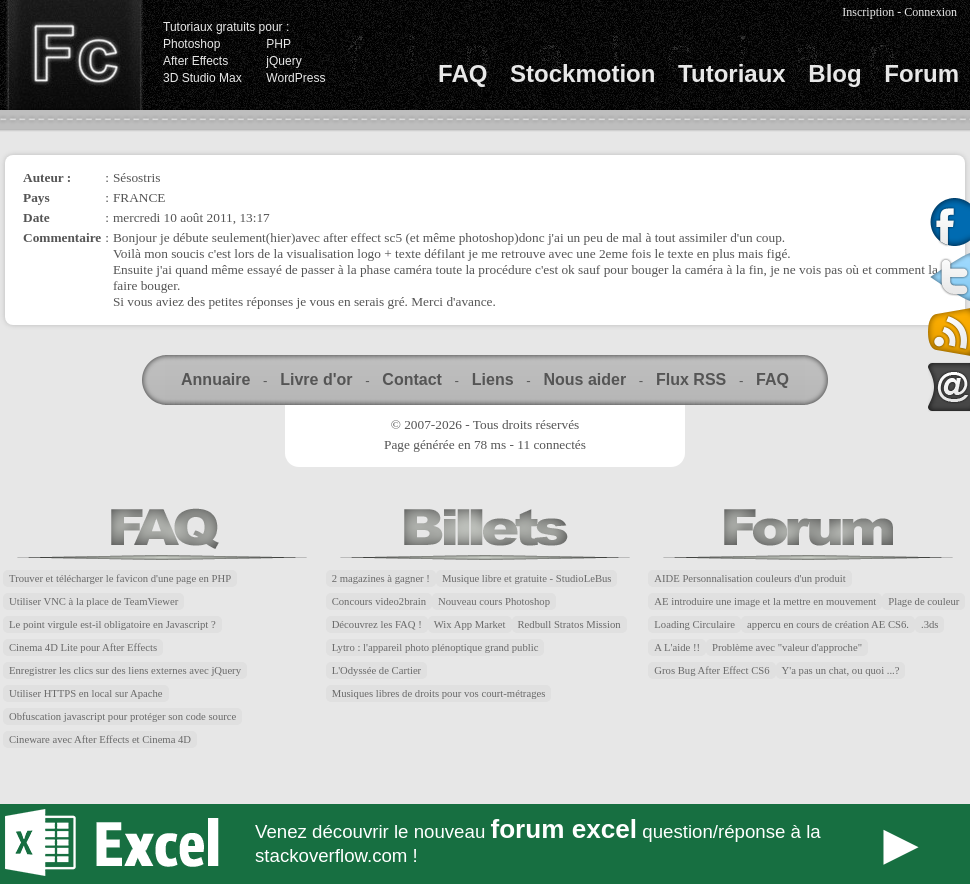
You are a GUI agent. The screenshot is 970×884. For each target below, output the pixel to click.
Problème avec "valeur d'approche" (787, 647)
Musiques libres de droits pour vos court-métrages (439, 693)
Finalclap (74, 55)
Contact (412, 379)
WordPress (295, 78)
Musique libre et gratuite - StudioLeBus (527, 578)
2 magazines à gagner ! (381, 578)
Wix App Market (470, 624)
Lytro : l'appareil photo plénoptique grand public (435, 647)
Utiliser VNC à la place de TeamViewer (93, 601)
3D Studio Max (202, 78)
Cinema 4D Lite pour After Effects (83, 647)
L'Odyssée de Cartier (377, 670)
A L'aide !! (677, 647)
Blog (834, 73)
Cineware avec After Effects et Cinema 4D (100, 739)
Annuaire (215, 379)
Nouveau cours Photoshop (494, 601)
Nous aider (584, 379)
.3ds (929, 624)
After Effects (195, 61)
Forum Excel (485, 844)
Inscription (868, 12)
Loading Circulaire (694, 624)
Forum (921, 73)
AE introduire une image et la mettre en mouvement (765, 601)
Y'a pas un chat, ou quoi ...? (841, 670)
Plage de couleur (923, 601)
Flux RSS (691, 379)
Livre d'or (316, 379)
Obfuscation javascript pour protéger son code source (122, 716)
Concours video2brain (379, 601)
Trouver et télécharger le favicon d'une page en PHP (120, 578)
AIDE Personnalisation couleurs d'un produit (749, 578)
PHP (278, 44)
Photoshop (191, 44)
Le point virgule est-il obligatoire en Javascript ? (112, 624)
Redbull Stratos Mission (569, 624)
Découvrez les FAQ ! (377, 624)
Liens (493, 379)
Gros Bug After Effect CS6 (711, 670)
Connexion (930, 12)
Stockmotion (582, 73)
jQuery (283, 61)
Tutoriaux (732, 73)
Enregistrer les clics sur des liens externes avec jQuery (125, 670)
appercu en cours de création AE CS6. (828, 624)
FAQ (462, 73)
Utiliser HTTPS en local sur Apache (86, 693)
